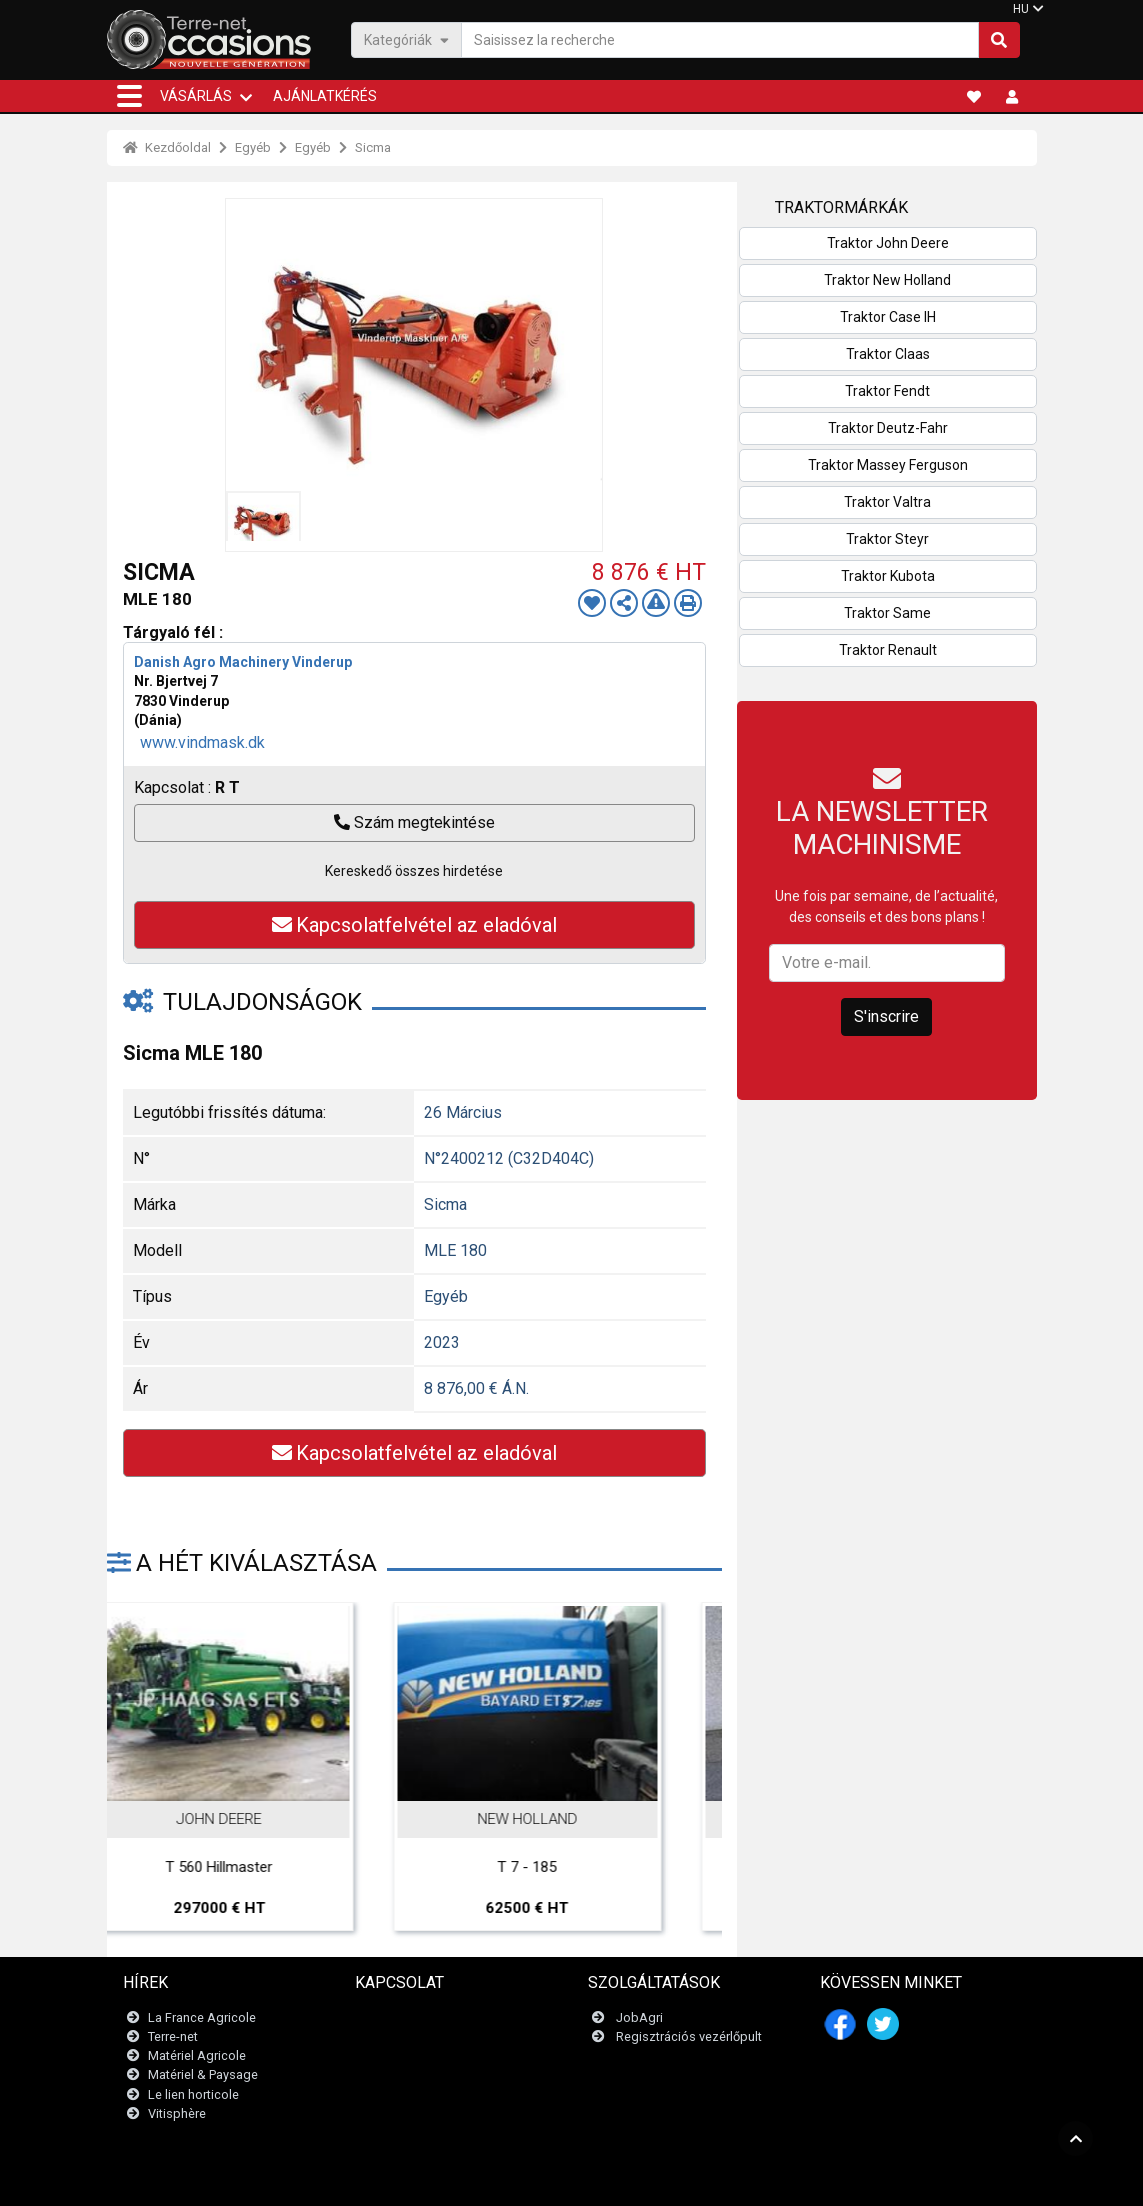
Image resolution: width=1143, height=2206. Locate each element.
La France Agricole (202, 2017)
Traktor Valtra (887, 502)
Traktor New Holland (887, 280)
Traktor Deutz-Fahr (888, 428)
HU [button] (1021, 9)
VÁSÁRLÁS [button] (196, 96)
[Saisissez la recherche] (720, 40)
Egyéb (253, 147)
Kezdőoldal (167, 147)
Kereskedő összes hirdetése (414, 871)
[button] (129, 96)
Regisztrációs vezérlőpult (689, 2036)
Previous (149, 1703)
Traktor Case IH (888, 317)
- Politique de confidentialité (667, 2180)
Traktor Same (887, 613)
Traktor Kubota (888, 576)
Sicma (373, 147)
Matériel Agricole (197, 2055)
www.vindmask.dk (202, 742)
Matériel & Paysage (203, 2074)
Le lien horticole (193, 2094)
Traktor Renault (888, 650)
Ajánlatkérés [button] (325, 96)
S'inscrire (886, 1016)
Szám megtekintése (414, 822)
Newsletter (398, 2036)
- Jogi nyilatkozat (538, 2180)
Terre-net (173, 2036)
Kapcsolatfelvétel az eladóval (414, 925)
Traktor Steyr (887, 539)
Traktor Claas (888, 354)
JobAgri (639, 2017)
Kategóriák (406, 39)
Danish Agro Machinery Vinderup (243, 662)
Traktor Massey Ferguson (888, 465)
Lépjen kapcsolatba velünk (444, 2017)
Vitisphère (177, 2113)
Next (680, 1703)
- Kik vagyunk (784, 2180)
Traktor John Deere (888, 243)
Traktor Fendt (887, 391)
